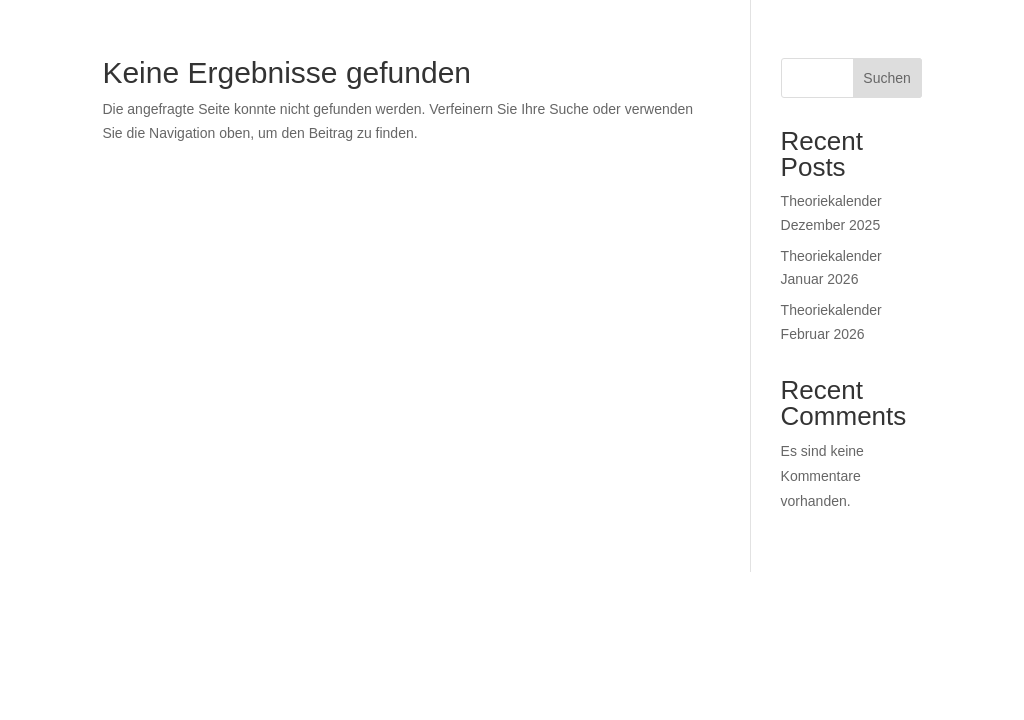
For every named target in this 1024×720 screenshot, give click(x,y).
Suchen (886, 78)
